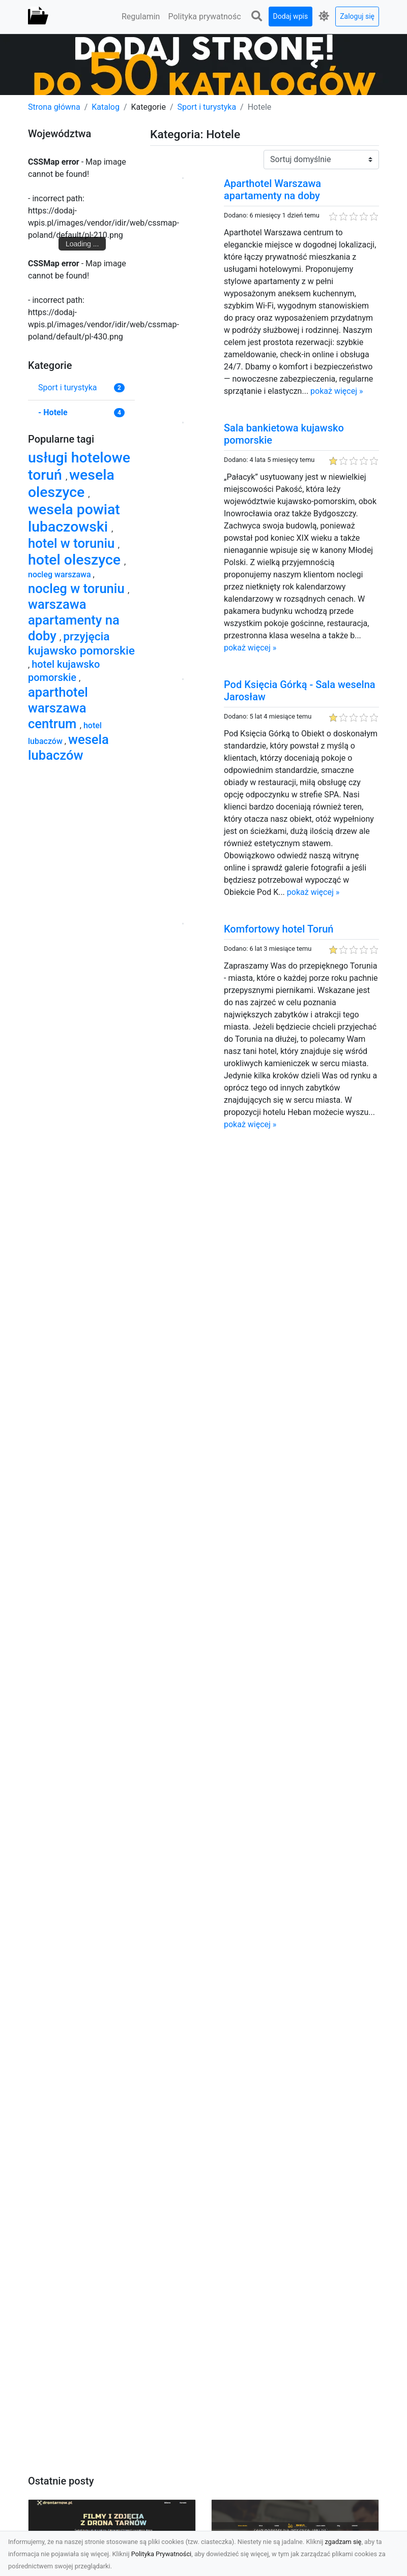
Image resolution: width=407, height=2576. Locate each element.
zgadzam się (343, 2542)
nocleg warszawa (60, 574)
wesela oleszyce (71, 484)
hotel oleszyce (76, 559)
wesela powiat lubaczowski (74, 518)
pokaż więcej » (336, 391)
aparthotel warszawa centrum (58, 708)
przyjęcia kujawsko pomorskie (81, 644)
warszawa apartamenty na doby (74, 620)
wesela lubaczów (68, 747)
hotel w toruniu (73, 543)
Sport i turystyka (207, 107)
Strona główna (54, 107)
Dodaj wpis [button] (290, 16)
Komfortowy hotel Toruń (278, 929)
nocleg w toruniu (78, 588)
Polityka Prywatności (161, 2554)
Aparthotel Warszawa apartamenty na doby (272, 189)
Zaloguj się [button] (357, 16)
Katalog (106, 107)
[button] (257, 16)
